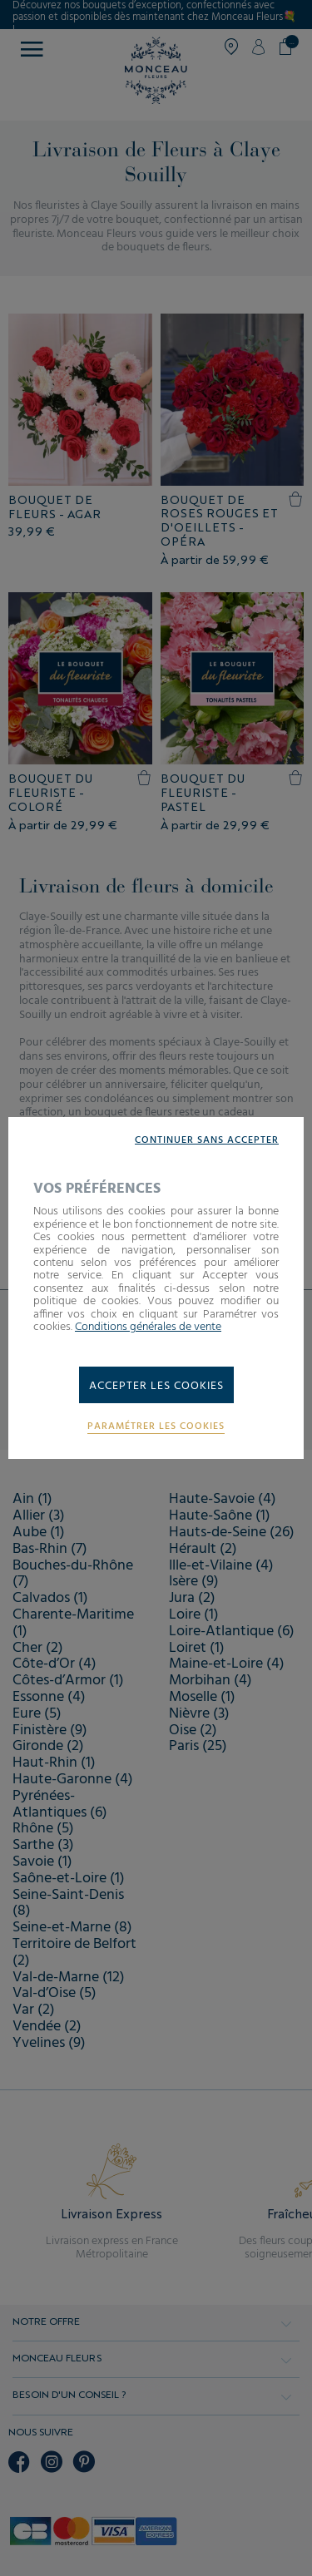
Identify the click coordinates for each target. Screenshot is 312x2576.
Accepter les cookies (156, 1386)
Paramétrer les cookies (156, 1427)
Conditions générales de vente (148, 1327)
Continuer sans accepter (207, 1141)
